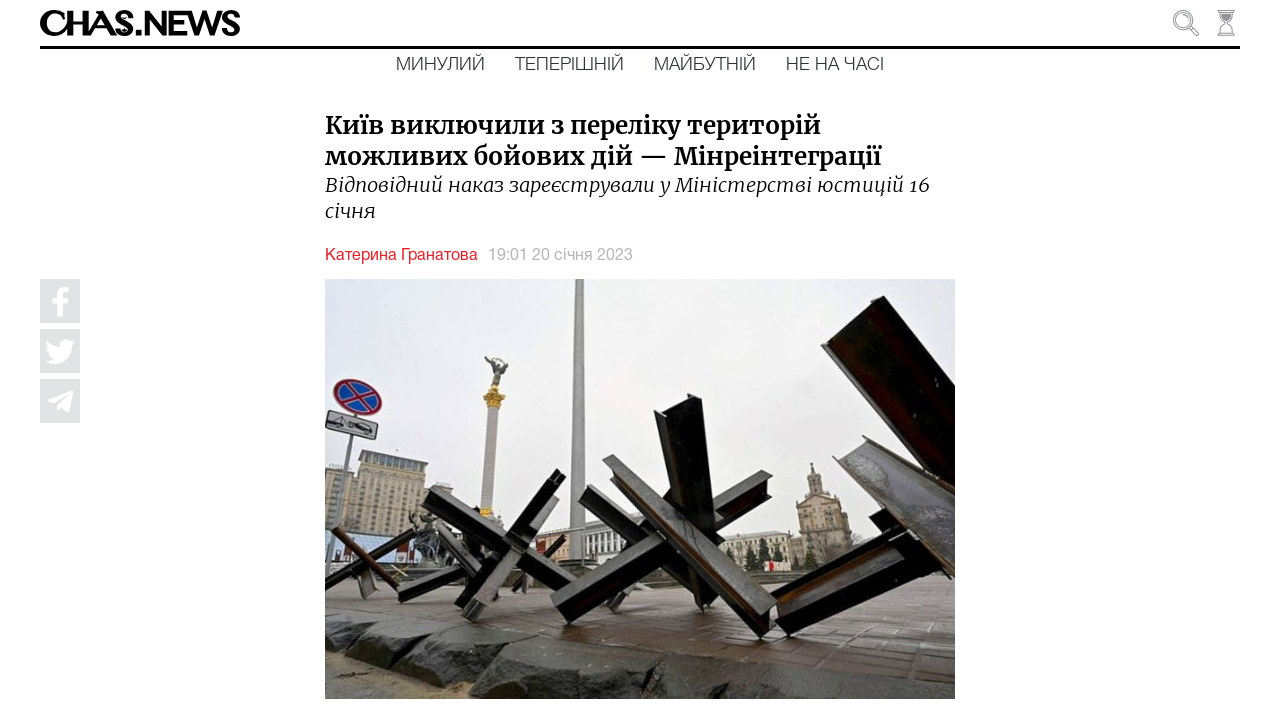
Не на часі (835, 65)
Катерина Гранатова (401, 256)
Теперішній (569, 65)
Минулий (440, 65)
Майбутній (705, 65)
